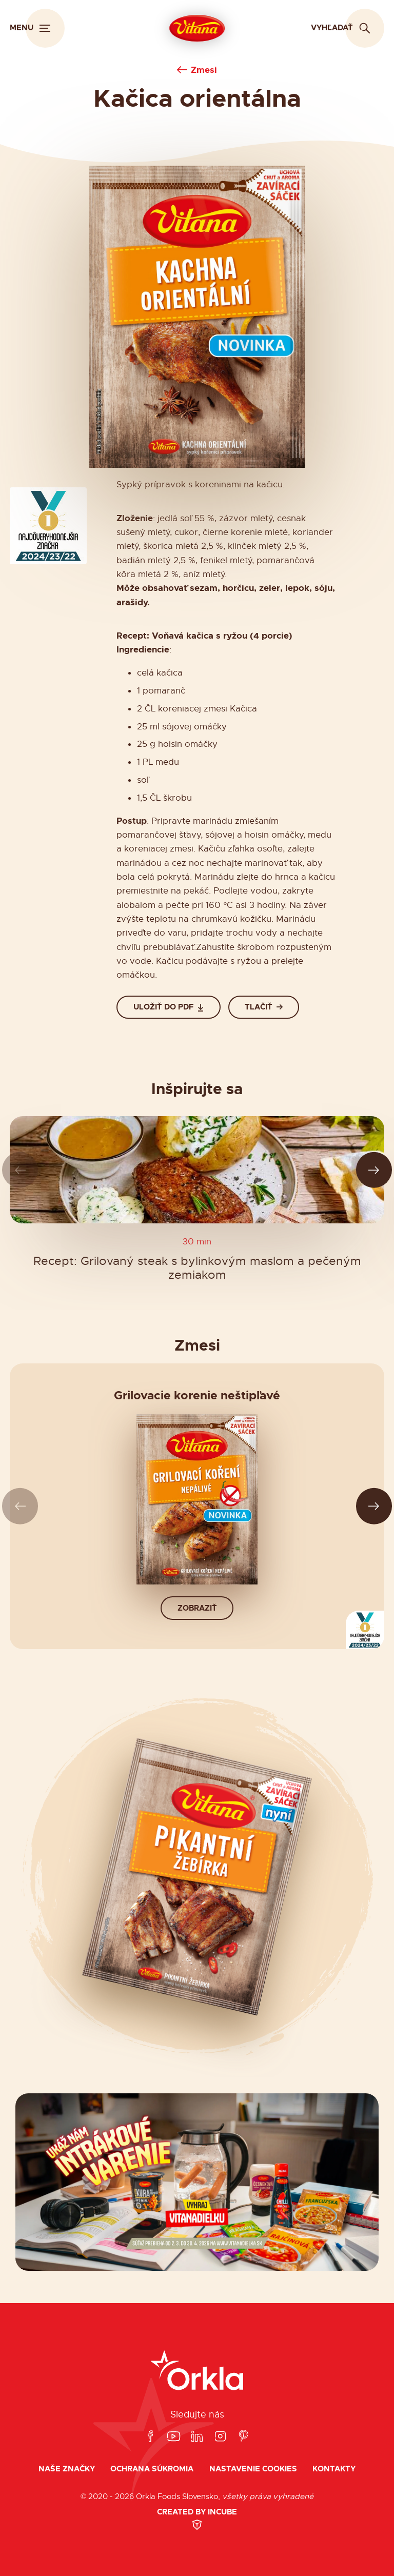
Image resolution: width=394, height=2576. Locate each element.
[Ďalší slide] (374, 1170)
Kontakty (334, 2469)
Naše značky (66, 2469)
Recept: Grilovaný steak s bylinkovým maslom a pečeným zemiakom (197, 1268)
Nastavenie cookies (253, 2469)
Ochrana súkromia (151, 2469)
